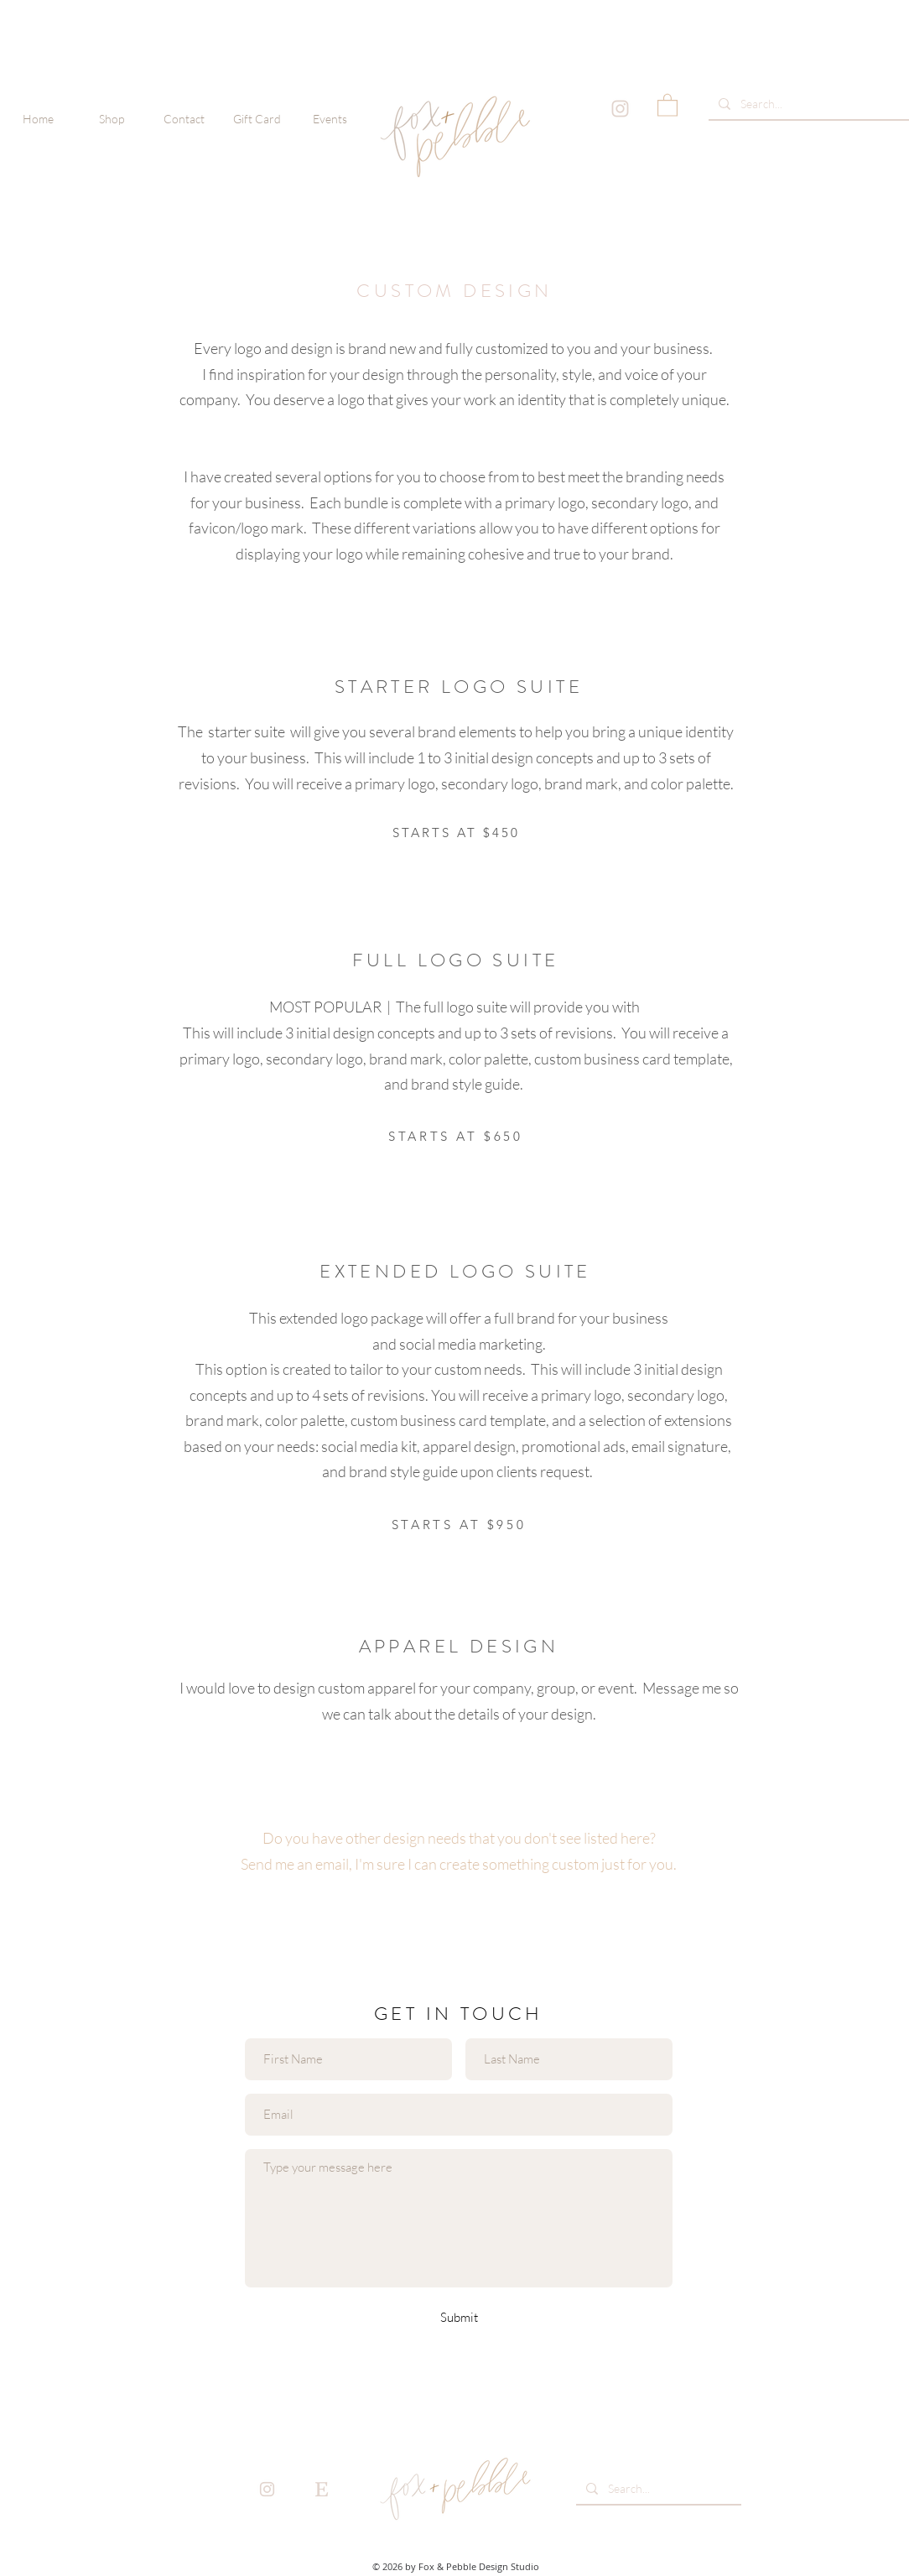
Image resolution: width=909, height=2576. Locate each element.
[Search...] (807, 104)
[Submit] (458, 2317)
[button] (111, 119)
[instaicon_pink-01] (620, 108)
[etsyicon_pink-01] (321, 2489)
